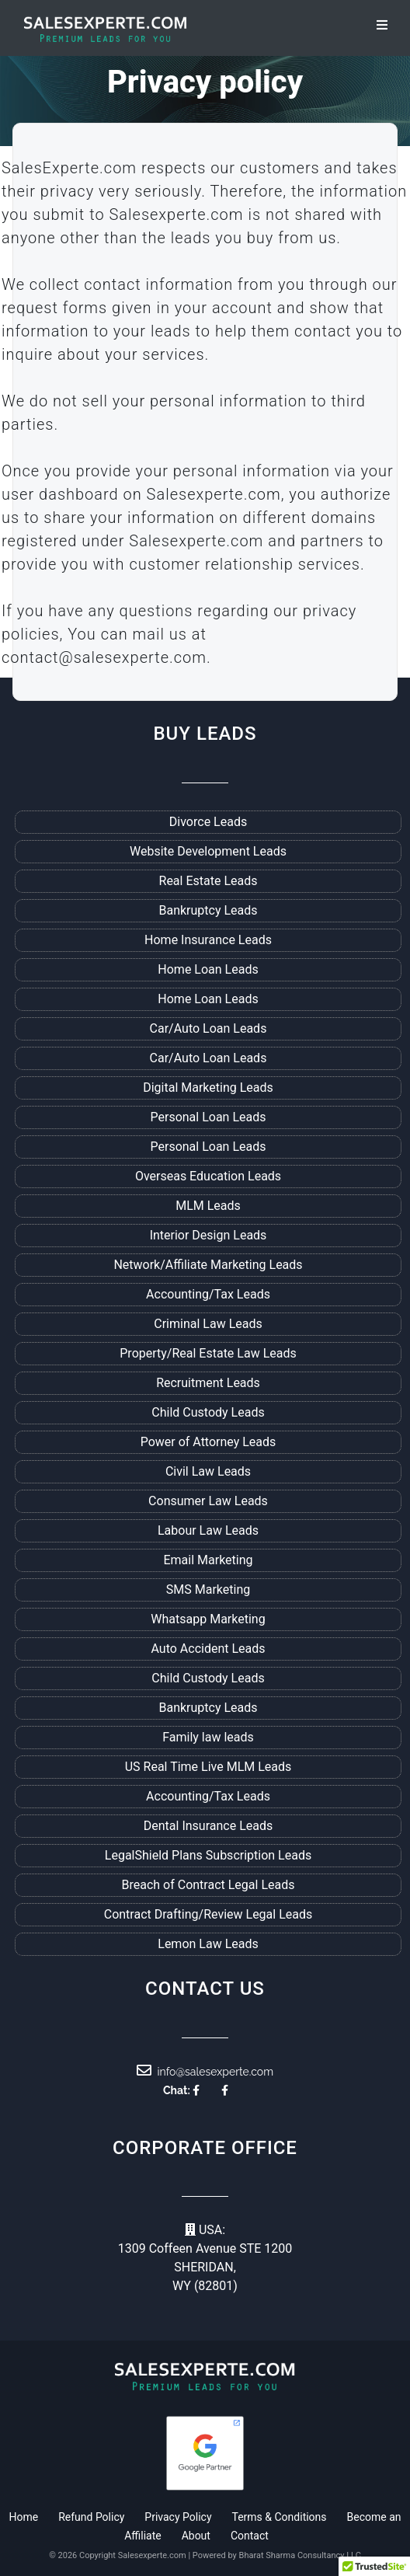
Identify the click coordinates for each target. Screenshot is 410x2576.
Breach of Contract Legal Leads (208, 1884)
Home (23, 2517)
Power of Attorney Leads (208, 1441)
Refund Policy (91, 2517)
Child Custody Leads (207, 1412)
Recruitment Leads (208, 1382)
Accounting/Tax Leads (208, 1294)
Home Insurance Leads (208, 939)
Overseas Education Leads (208, 1176)
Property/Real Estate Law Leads (208, 1353)
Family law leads (208, 1737)
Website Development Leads (208, 851)
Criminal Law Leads (208, 1323)
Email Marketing (207, 1560)
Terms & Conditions (279, 2517)
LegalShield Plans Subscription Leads (208, 1855)
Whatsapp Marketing (208, 1619)
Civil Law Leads (208, 1471)
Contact (250, 2535)
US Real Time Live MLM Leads (208, 1766)
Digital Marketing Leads (208, 1087)
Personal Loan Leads (208, 1117)
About (196, 2535)
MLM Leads (208, 1205)
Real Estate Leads (208, 880)
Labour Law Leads (208, 1530)
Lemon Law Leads (208, 1943)
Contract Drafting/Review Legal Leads (208, 1914)
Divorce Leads (208, 821)
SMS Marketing (208, 1589)
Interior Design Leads (208, 1235)
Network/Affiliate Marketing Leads (207, 1264)
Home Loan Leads (208, 969)
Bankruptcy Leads (207, 910)
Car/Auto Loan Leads (208, 1028)
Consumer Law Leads (208, 1501)
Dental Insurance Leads (208, 1825)
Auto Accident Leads (208, 1648)
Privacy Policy (177, 2517)
